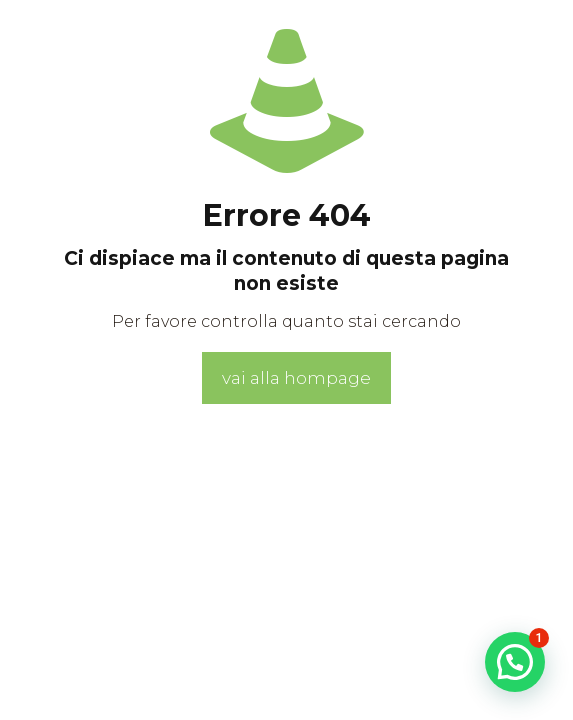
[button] (515, 662)
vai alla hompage (296, 378)
